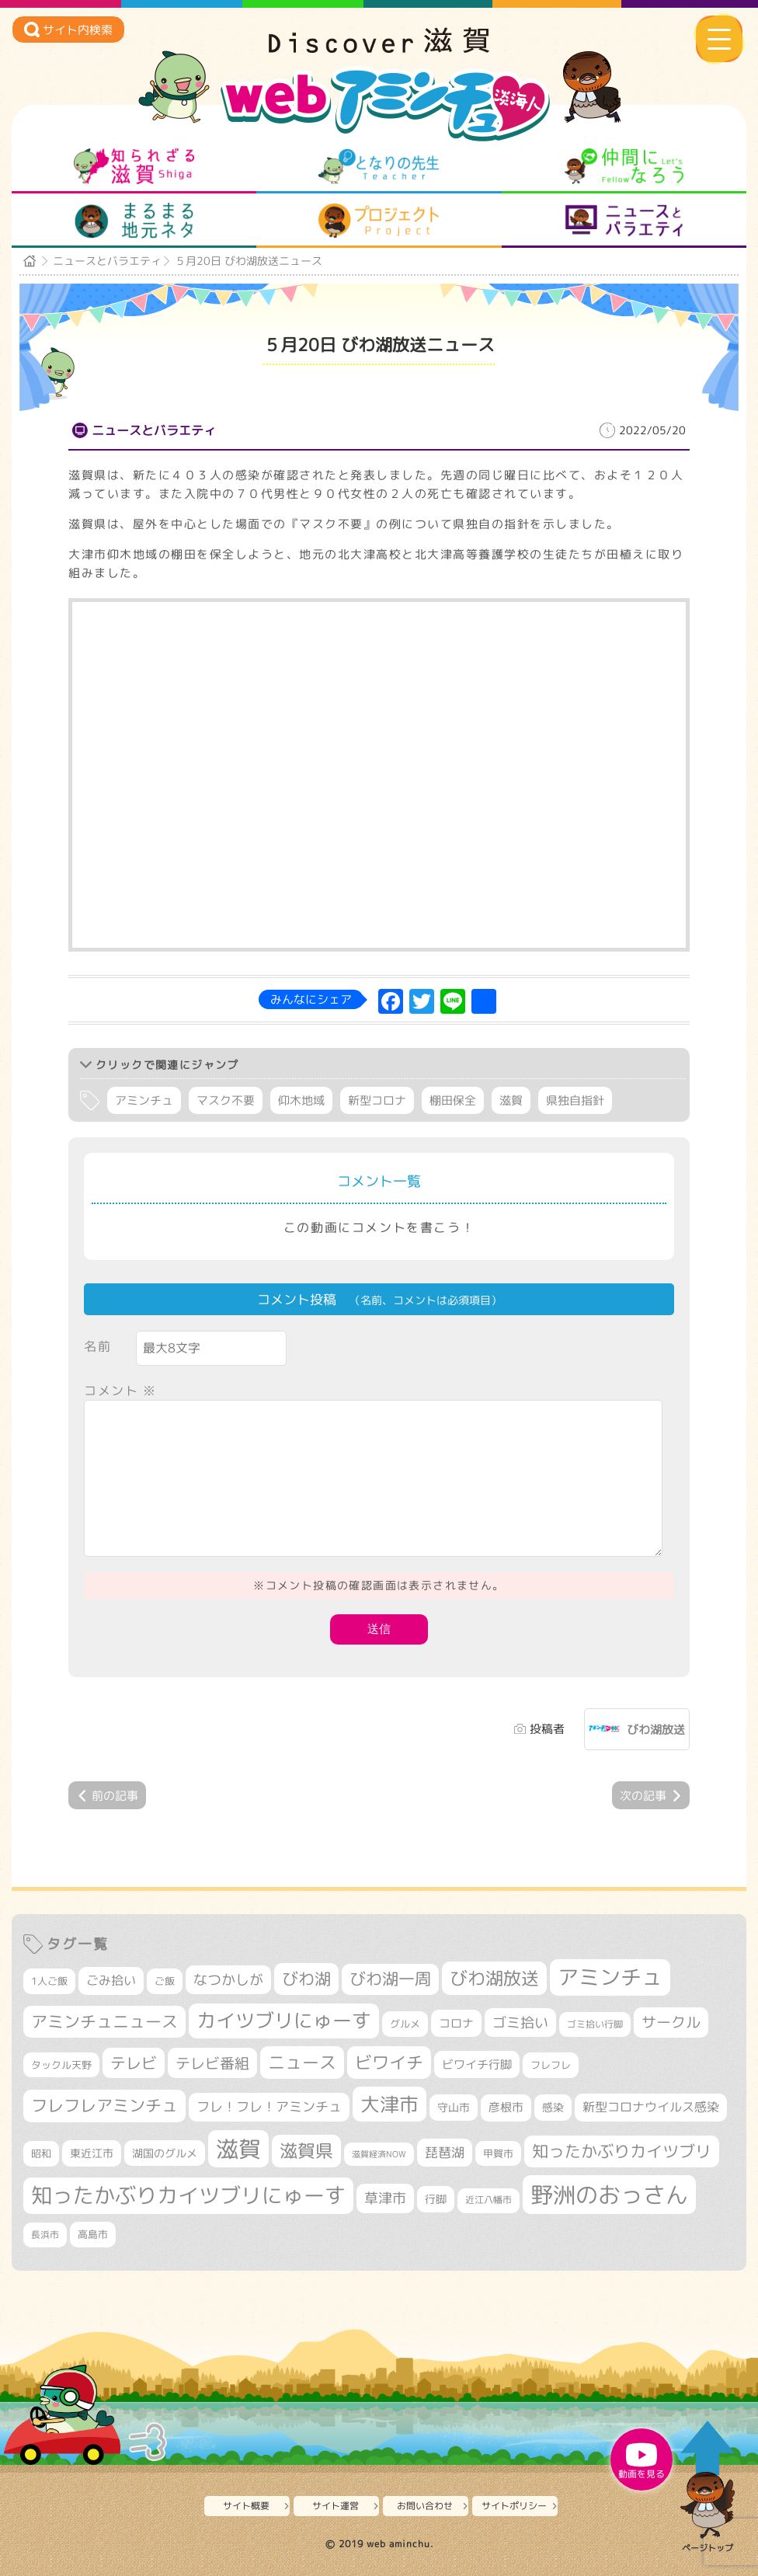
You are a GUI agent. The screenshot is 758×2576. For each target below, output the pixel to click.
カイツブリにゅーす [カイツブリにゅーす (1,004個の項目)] (283, 2020)
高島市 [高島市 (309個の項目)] (93, 2234)
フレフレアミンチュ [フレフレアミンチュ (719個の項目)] (104, 2105)
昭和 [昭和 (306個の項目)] (41, 2153)
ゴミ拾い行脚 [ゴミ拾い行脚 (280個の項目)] (595, 2024)
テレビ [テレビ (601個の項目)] (133, 2062)
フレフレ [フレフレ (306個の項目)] (550, 2065)
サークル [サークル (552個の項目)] (671, 2022)
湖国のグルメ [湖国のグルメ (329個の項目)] (164, 2153)
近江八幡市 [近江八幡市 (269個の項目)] (488, 2200)
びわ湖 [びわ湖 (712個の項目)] (306, 1978)
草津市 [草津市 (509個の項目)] (385, 2198)
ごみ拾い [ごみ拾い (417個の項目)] (111, 1980)
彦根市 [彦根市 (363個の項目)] (506, 2107)
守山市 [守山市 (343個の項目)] (453, 2107)
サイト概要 (246, 2505)
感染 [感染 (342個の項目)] (553, 2107)
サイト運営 (335, 2505)
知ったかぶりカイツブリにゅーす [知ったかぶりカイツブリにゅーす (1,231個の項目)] (188, 2195)
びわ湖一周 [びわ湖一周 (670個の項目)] (390, 1979)
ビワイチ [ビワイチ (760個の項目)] (389, 2062)
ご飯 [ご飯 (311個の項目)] (165, 1981)
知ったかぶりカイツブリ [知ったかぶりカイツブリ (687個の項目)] (621, 2151)
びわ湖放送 (656, 1729)
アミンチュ (144, 1100)
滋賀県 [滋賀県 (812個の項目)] (306, 2151)
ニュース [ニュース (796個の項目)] (302, 2062)
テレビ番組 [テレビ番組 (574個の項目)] (212, 2062)
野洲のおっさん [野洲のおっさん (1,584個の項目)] (609, 2194)
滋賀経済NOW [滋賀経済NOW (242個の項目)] (379, 2154)
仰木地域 (301, 1100)
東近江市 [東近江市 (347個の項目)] (91, 2153)
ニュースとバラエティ (624, 220)
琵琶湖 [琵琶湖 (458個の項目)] (444, 2152)
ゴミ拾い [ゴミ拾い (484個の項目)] (520, 2022)
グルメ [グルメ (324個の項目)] (405, 2024)
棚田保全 (452, 1100)
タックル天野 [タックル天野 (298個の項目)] (61, 2065)
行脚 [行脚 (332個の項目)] (436, 2198)
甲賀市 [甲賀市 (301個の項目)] (498, 2153)
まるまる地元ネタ (134, 220)
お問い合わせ (425, 2505)
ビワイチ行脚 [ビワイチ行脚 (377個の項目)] (477, 2064)
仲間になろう (624, 166)
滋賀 (511, 1100)
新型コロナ (377, 1100)
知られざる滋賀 (134, 166)
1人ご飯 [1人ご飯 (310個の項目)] (49, 1981)
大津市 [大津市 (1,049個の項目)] (389, 2104)
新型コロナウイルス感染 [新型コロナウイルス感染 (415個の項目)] (650, 2106)
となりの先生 (378, 166)
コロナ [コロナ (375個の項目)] (456, 2023)
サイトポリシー (514, 2505)
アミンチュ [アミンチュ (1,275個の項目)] (610, 1977)
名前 (97, 1346)
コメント (120, 1390)
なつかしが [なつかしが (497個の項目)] (228, 1979)
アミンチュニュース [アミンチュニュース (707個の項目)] (104, 2021)
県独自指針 (575, 1100)
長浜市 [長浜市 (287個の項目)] (45, 2234)
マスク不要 (225, 1100)
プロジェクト (378, 220)
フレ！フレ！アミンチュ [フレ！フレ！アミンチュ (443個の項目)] (269, 2106)
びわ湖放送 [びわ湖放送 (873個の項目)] (494, 1977)
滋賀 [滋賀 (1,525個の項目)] (238, 2148)
